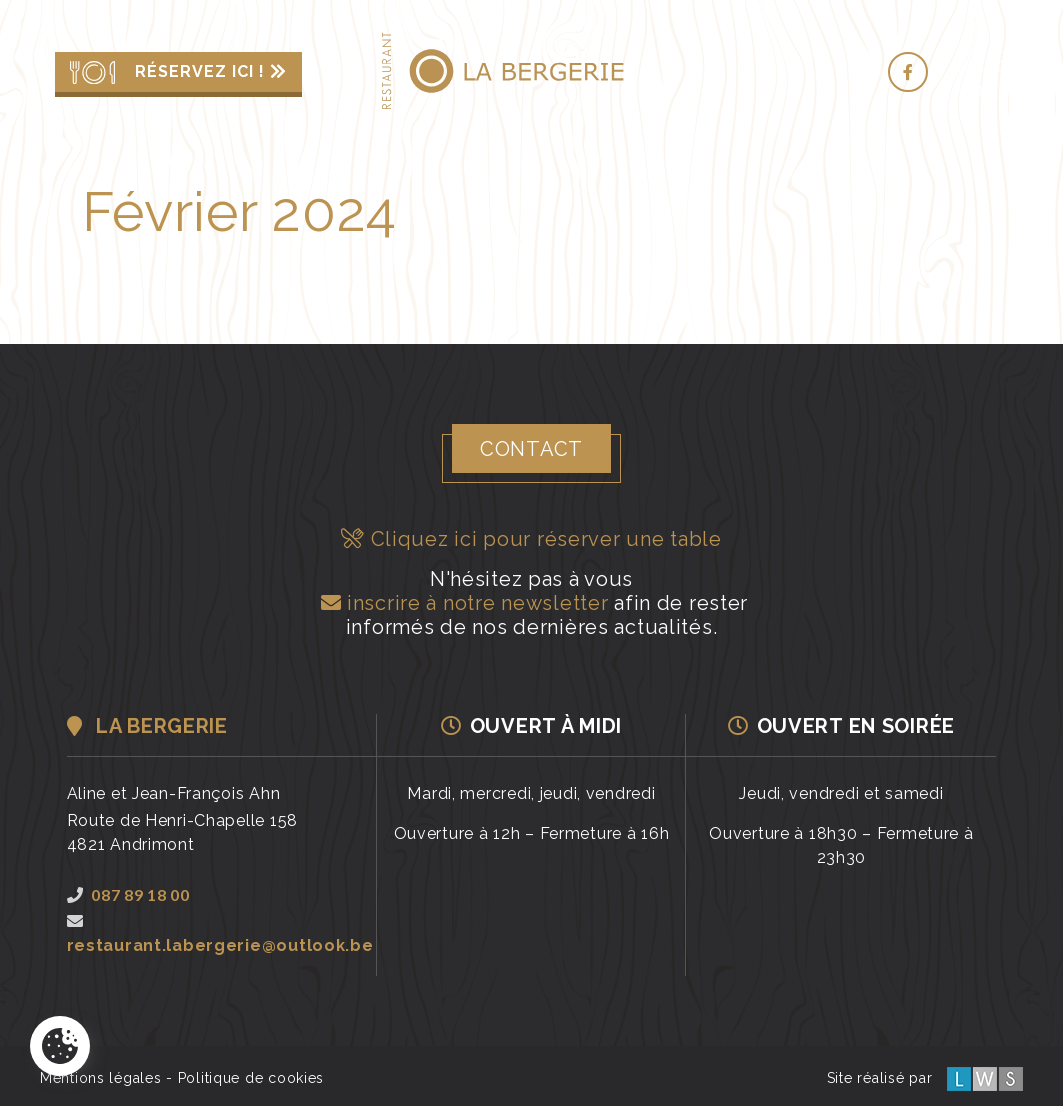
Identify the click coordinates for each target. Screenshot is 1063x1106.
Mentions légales (101, 1078)
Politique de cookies (251, 1078)
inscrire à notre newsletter (462, 603)
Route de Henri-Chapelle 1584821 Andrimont (182, 832)
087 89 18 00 (128, 894)
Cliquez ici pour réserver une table (531, 539)
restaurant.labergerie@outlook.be (220, 934)
